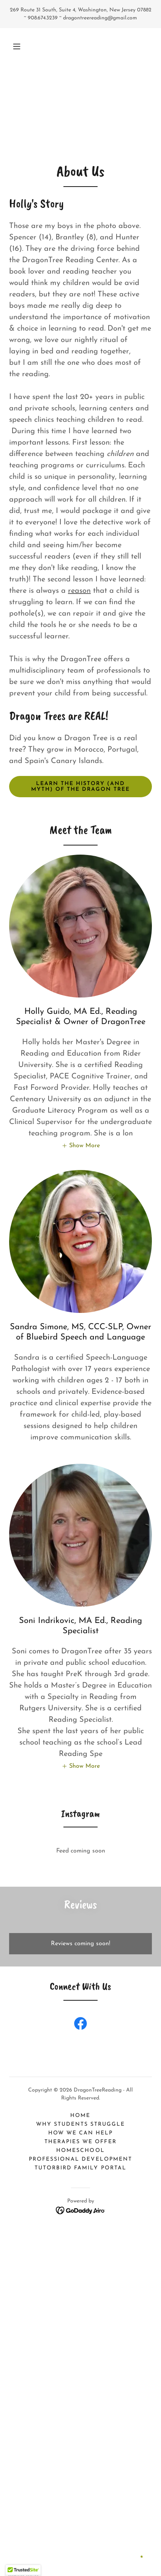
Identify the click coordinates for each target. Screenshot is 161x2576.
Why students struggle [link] (80, 2124)
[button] (16, 46)
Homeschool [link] (80, 2150)
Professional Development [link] (80, 2159)
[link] (80, 2025)
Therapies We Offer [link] (80, 2142)
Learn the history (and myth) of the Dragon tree (80, 786)
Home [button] (80, 2115)
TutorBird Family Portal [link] (80, 2168)
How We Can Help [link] (80, 2133)
